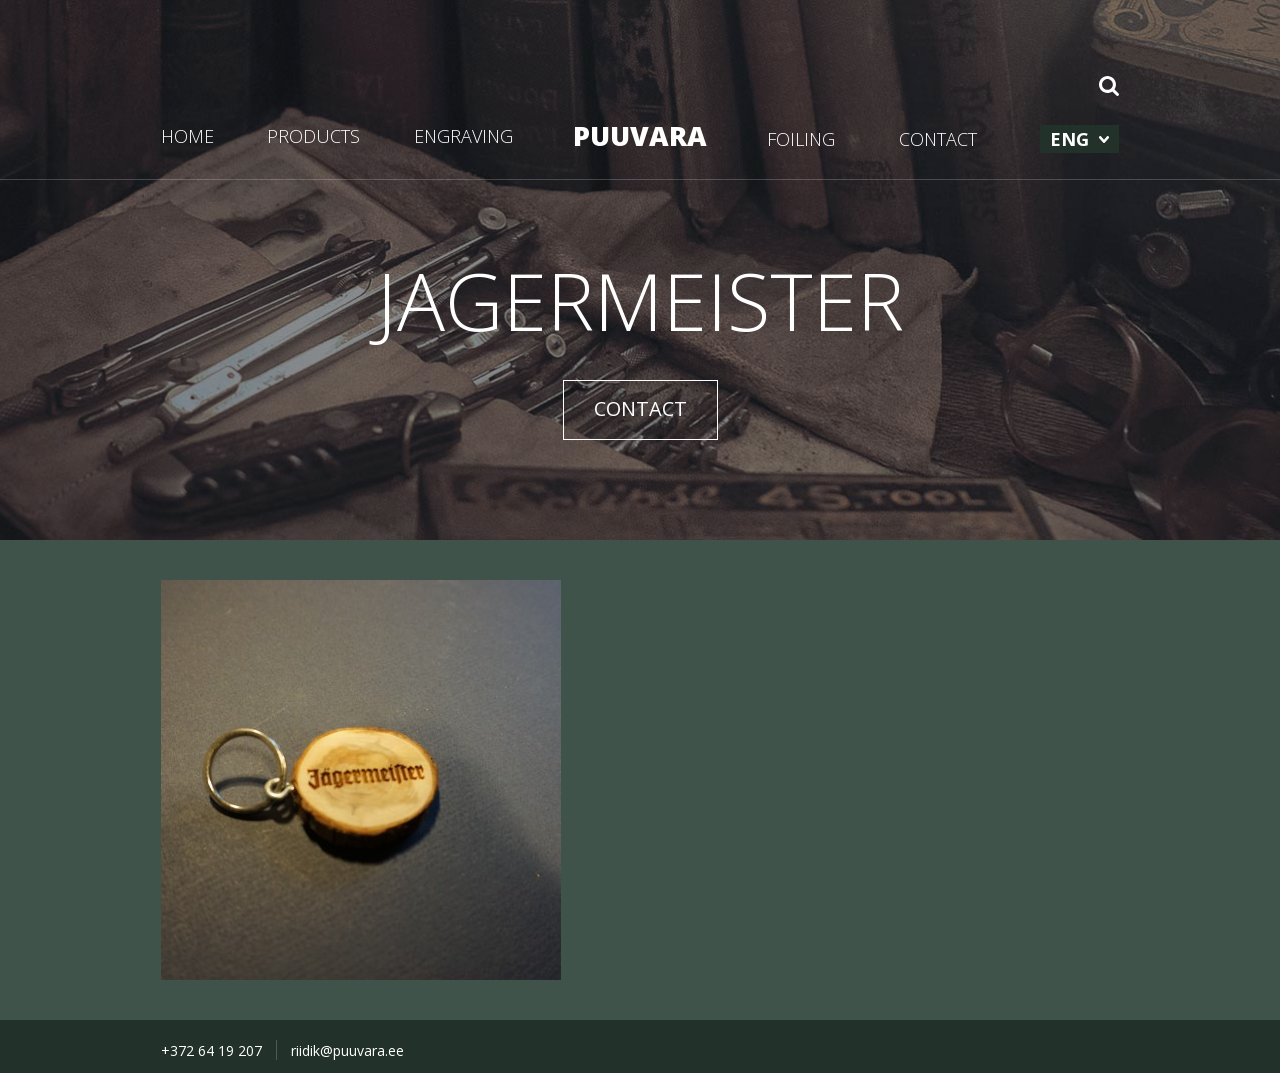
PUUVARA (640, 135)
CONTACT (938, 139)
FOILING (801, 139)
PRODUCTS (313, 136)
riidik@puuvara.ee (347, 1050)
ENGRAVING (463, 136)
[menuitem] (1079, 139)
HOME (187, 136)
